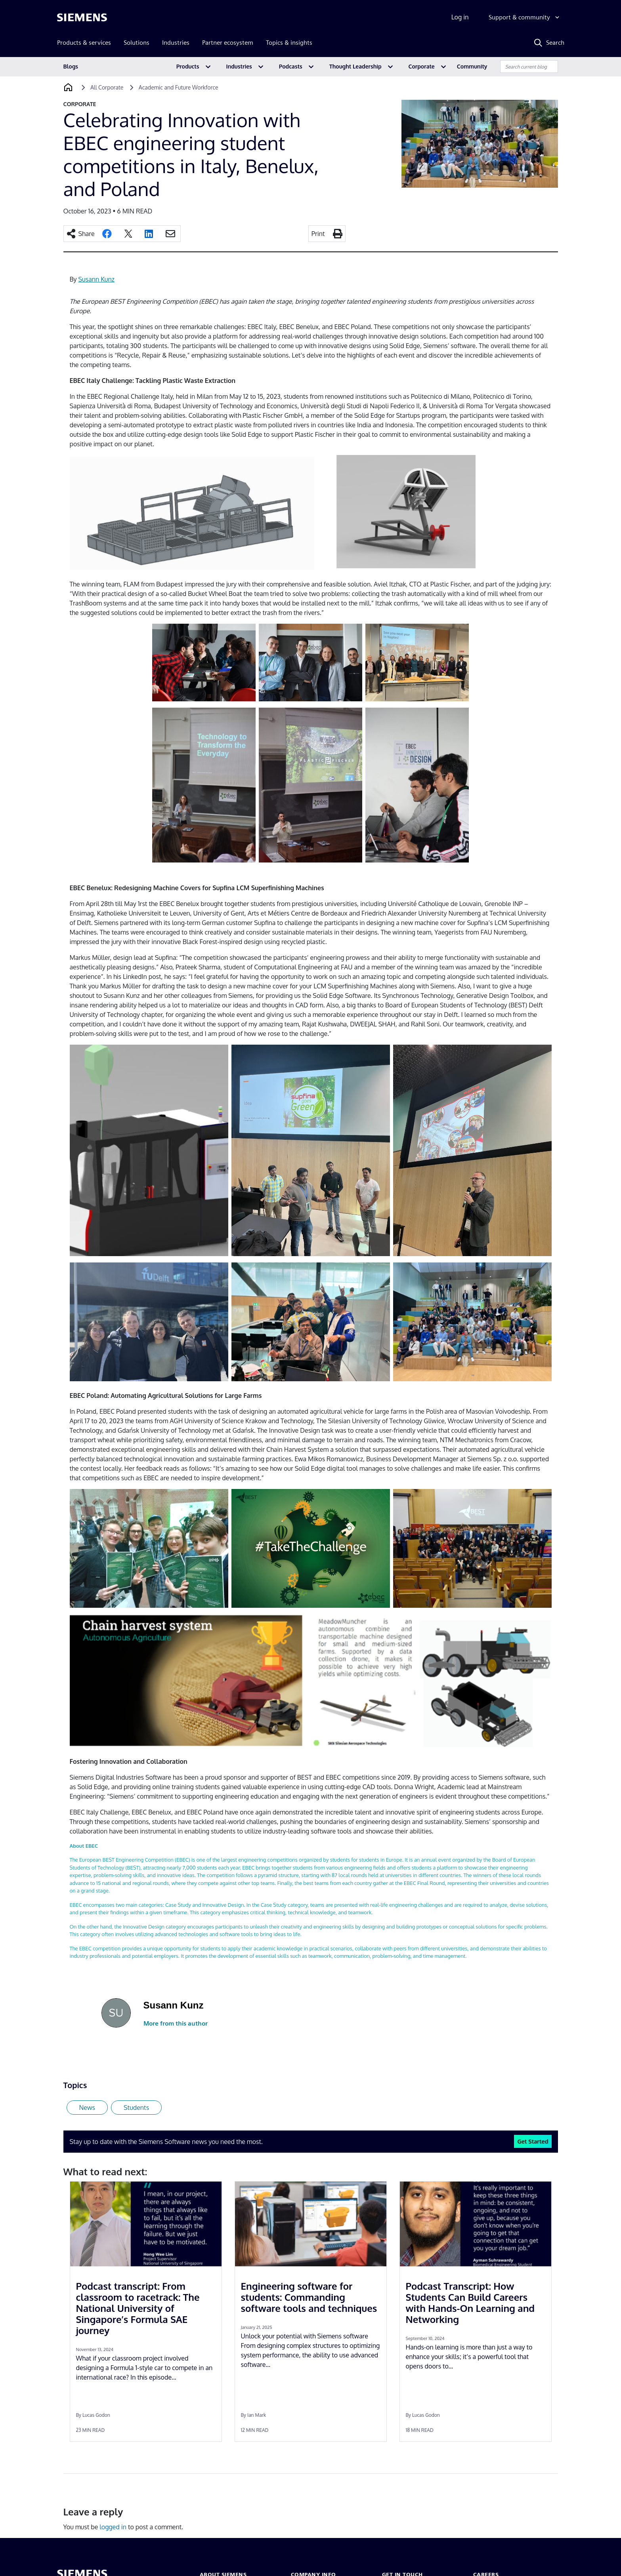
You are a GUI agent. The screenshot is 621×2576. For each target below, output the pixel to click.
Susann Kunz (96, 279)
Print (318, 234)
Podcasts (290, 66)
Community (472, 66)
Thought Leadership (355, 66)
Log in (460, 17)
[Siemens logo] (82, 17)
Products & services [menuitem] (84, 42)
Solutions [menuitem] (136, 42)
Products (187, 66)
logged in (112, 2527)
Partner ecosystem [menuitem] (227, 42)
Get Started (532, 2141)
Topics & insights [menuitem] (289, 42)
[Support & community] (524, 17)
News (87, 2107)
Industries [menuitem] (175, 42)
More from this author (175, 2023)
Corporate (422, 66)
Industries (239, 66)
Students (136, 2107)
